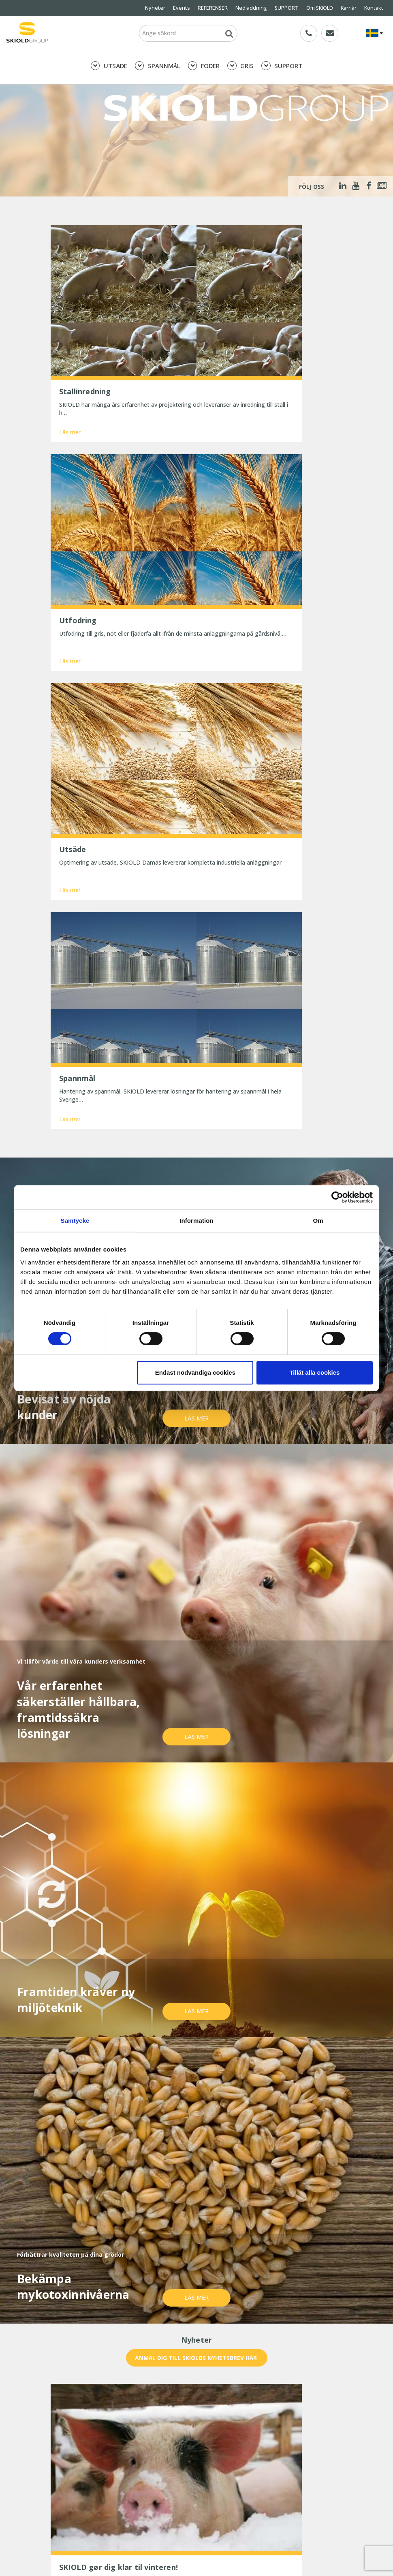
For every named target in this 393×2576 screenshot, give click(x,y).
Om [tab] (318, 1220)
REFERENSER (213, 7)
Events (181, 7)
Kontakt (373, 7)
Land (257, 2237)
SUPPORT (287, 7)
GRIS (240, 65)
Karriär (349, 7)
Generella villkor (216, 2408)
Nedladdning (251, 7)
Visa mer (196, 2164)
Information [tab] (196, 1220)
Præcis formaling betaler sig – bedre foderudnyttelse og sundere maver (106, 2488)
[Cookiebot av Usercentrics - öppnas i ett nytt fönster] (337, 1197)
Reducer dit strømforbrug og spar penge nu (116, 2503)
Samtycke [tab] (75, 1220)
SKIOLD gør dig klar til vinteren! (98, 2462)
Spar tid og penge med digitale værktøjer (112, 2514)
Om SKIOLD (319, 7)
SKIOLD (72, 2551)
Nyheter (155, 7)
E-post (162, 2237)
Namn (64, 2237)
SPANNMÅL (157, 65)
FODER (204, 65)
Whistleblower (69, 2429)
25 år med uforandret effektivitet (101, 2473)
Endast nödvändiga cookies (195, 1372)
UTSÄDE (109, 65)
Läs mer (70, 372)
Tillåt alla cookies (314, 1372)
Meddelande (72, 2266)
